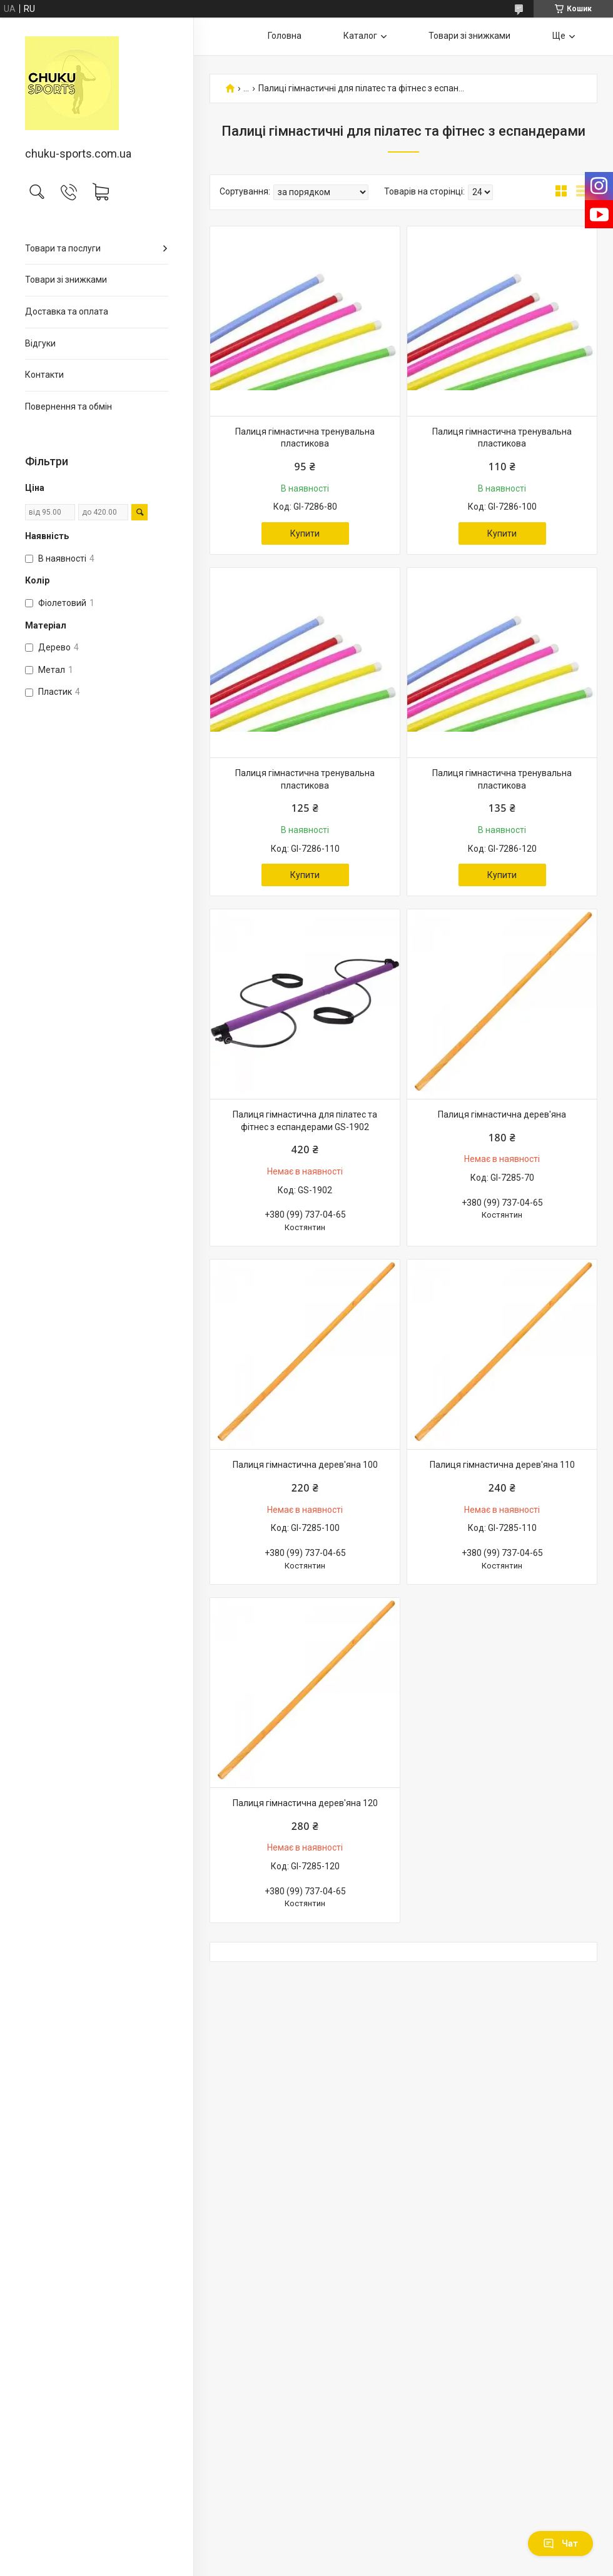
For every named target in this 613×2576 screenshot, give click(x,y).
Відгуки (40, 343)
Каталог (360, 36)
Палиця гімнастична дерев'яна (502, 1114)
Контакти (44, 375)
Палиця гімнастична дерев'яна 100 (305, 1465)
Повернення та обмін (68, 407)
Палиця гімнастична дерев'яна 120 (305, 1803)
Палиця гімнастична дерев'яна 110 (502, 1465)
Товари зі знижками (66, 280)
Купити (305, 533)
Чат (560, 2543)
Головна (284, 36)
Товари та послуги (63, 248)
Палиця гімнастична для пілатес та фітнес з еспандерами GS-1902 (305, 1120)
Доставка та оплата (66, 311)
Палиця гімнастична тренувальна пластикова (305, 438)
